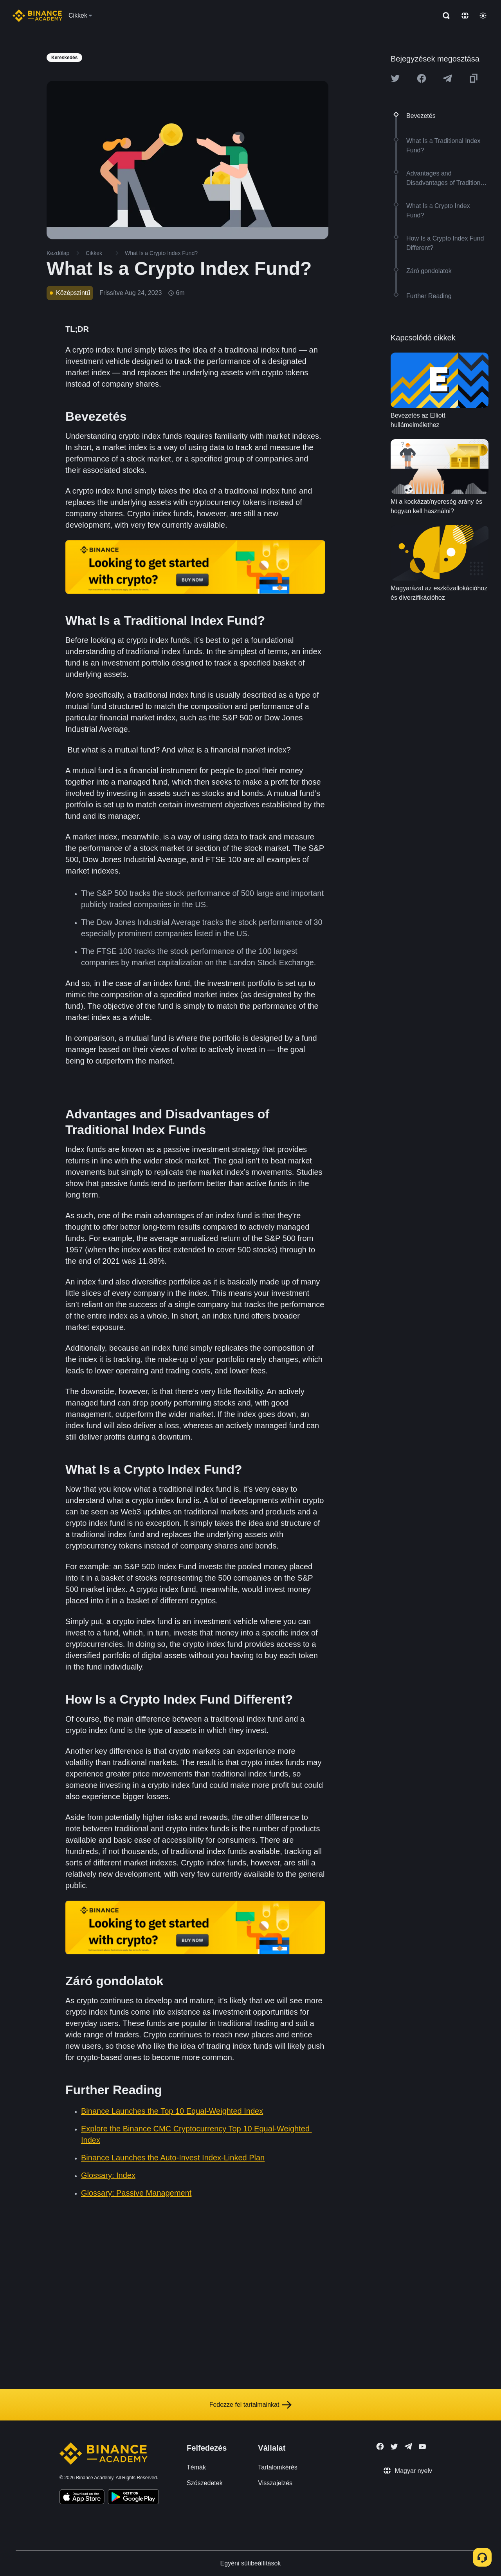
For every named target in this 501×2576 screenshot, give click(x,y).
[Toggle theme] (483, 16)
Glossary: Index (108, 2175)
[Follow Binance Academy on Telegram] (408, 2446)
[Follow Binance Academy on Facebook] (380, 2446)
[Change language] (465, 16)
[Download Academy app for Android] (133, 2498)
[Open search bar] (444, 16)
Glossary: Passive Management (136, 2193)
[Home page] (37, 15)
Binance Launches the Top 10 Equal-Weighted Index (172, 2111)
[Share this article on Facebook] (421, 78)
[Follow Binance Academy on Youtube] (422, 2446)
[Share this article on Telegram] (447, 78)
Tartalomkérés (277, 2467)
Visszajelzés (275, 2483)
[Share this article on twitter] (395, 78)
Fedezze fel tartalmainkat (250, 2405)
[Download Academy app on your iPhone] (82, 2498)
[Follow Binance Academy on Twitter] (394, 2447)
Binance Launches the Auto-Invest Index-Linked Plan (173, 2157)
